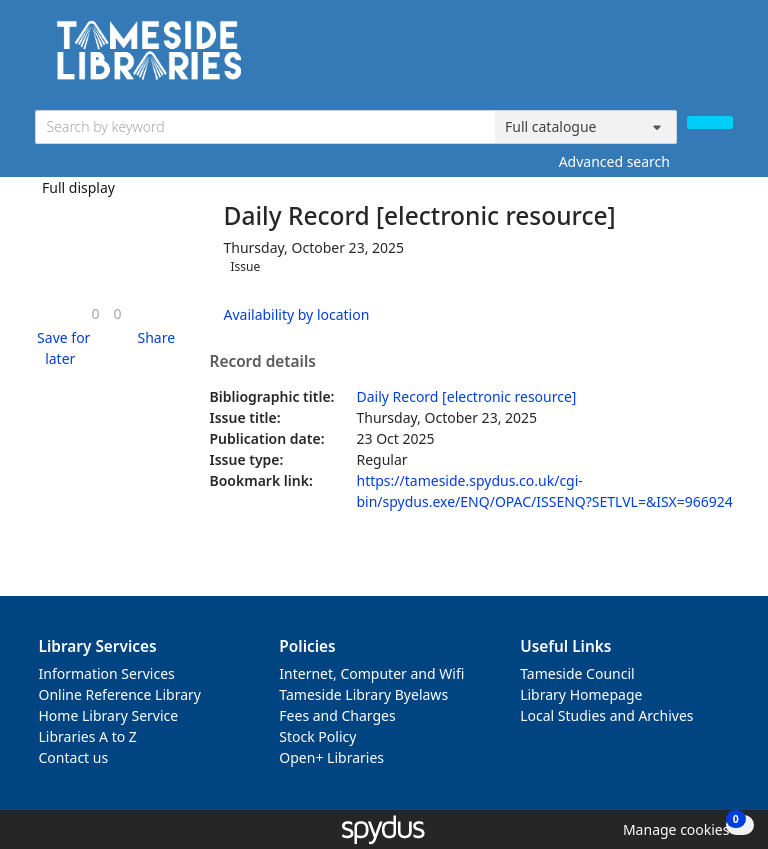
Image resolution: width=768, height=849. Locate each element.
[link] (95, 313)
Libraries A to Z (88, 736)
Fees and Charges (337, 715)
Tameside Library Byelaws (363, 694)
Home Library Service (109, 715)
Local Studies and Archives (606, 715)
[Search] (710, 122)
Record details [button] (263, 362)
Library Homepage (581, 694)
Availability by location (297, 314)
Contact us (74, 757)
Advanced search (614, 161)
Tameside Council (577, 673)
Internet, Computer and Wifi (371, 673)
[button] (61, 348)
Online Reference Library (120, 694)
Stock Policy (317, 736)
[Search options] (586, 127)
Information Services (107, 673)
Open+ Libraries (331, 757)
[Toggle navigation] (722, 57)
